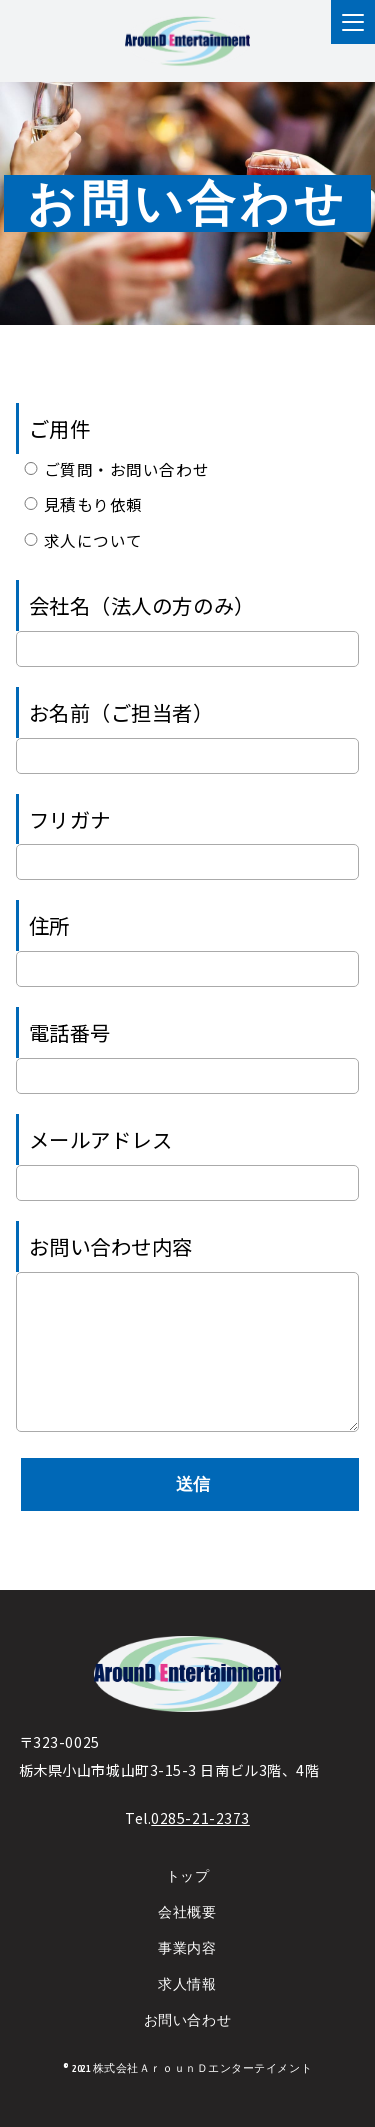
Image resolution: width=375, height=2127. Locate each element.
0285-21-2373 (200, 1822)
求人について (82, 540)
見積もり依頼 (82, 504)
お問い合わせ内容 (111, 1246)
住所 (49, 925)
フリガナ (70, 819)
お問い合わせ (187, 2024)
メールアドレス (101, 1139)
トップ (188, 1881)
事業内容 (187, 1953)
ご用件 (60, 428)
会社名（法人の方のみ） (142, 605)
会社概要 (187, 1917)
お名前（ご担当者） (121, 712)
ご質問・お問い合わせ (115, 469)
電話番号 (70, 1032)
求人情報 (187, 1988)
